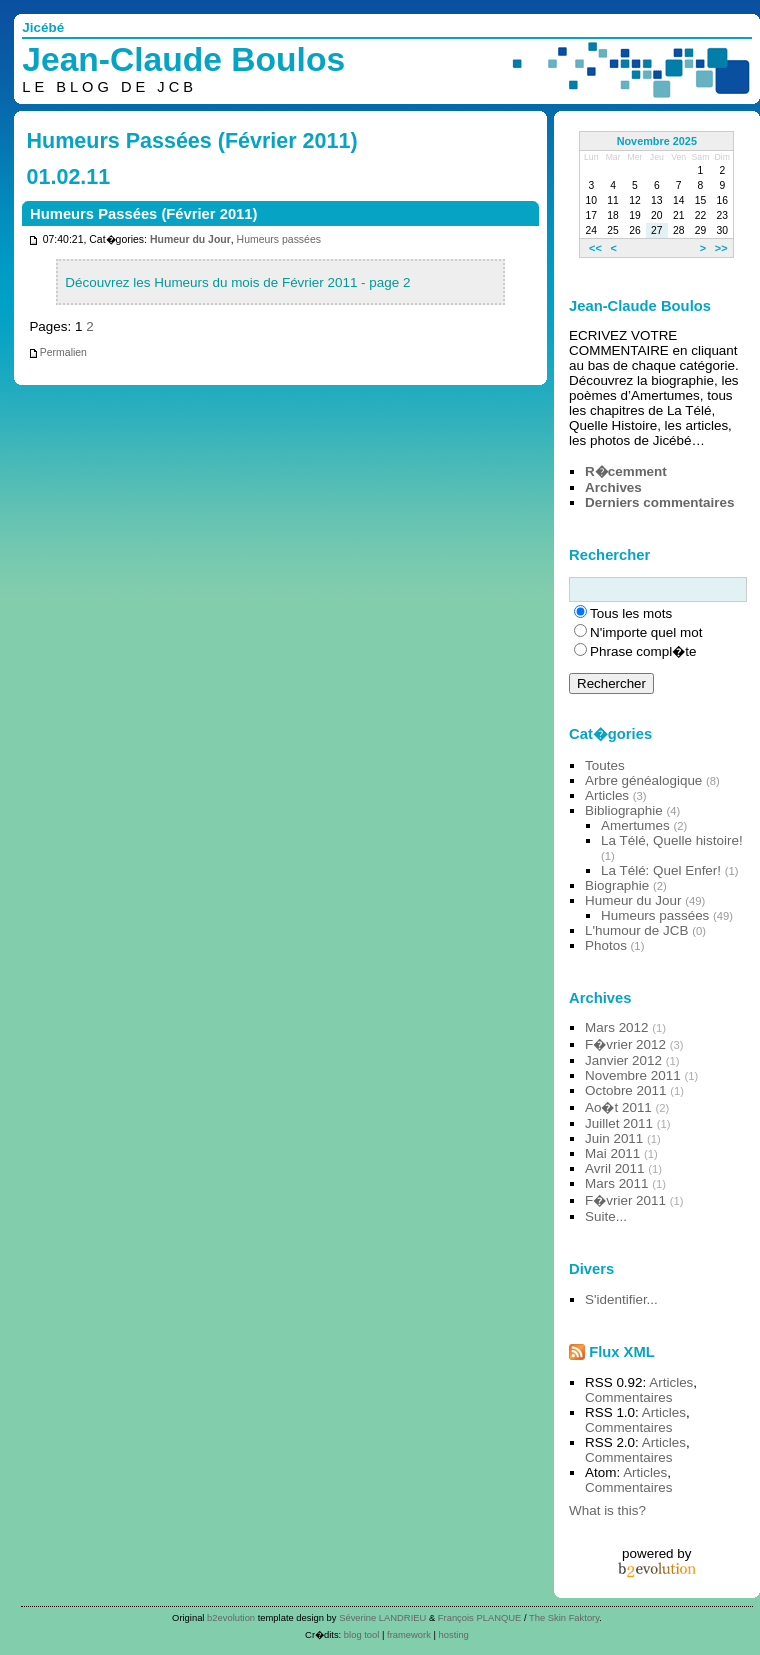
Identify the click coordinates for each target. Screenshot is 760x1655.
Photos (606, 945)
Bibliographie (624, 810)
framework (409, 1634)
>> (721, 248)
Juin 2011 (614, 1138)
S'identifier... (621, 1299)
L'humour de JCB (636, 930)
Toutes (605, 765)
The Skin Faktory (564, 1617)
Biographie (617, 885)
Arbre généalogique (643, 780)
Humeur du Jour (190, 239)
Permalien (57, 352)
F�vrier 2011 (625, 1200)
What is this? (607, 1510)
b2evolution (231, 1617)
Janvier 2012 (623, 1060)
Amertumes (635, 825)
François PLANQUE (480, 1617)
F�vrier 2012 (625, 1044)
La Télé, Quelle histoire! (672, 840)
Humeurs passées (279, 239)
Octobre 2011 (625, 1090)
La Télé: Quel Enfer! (661, 870)
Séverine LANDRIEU (382, 1617)
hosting (454, 1634)
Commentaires (628, 1397)
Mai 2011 (612, 1153)
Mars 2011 (617, 1183)
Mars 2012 (617, 1027)
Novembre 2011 (633, 1075)
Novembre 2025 (657, 141)
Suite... (606, 1216)
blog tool (362, 1634)
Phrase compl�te (643, 651)
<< (595, 248)
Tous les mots (631, 613)
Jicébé (43, 27)
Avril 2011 (615, 1168)
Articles (607, 795)
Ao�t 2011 (618, 1107)
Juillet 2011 (619, 1123)
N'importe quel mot (646, 632)
